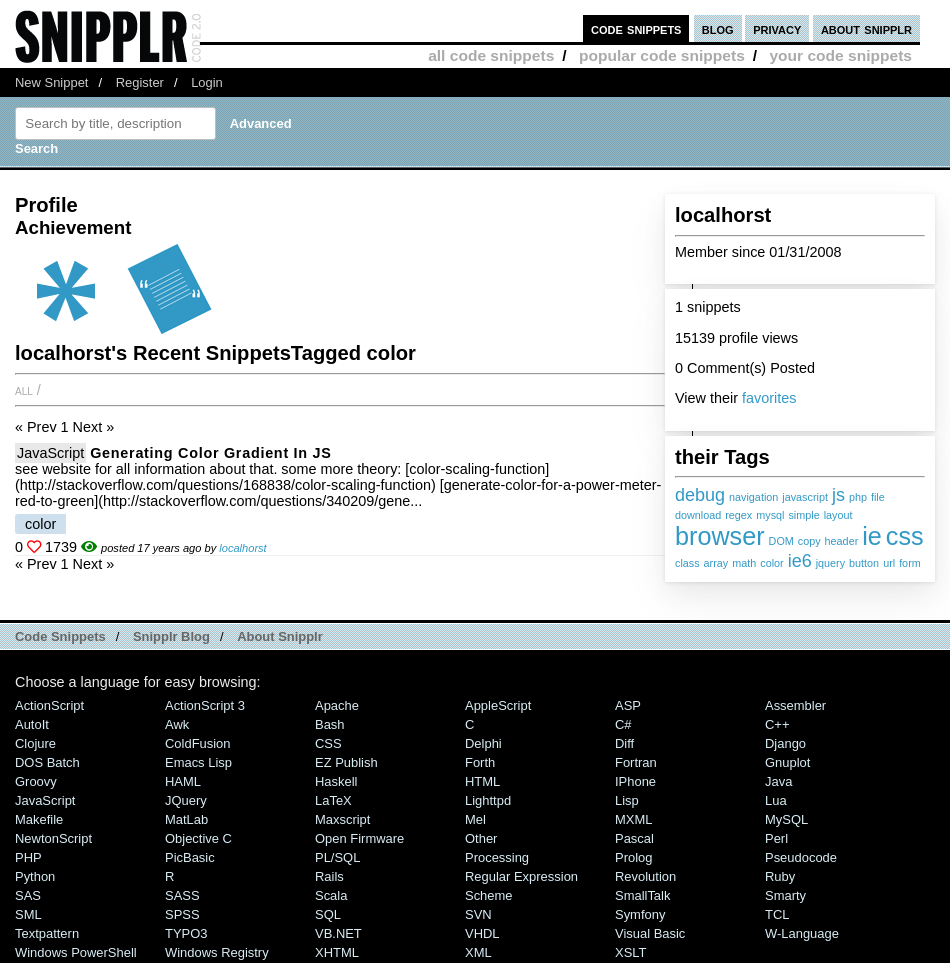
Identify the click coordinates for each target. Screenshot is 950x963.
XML (478, 952)
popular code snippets (662, 55)
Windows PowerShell (76, 952)
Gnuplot (787, 762)
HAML (183, 781)
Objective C (198, 838)
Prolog (633, 857)
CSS (328, 743)
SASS (182, 895)
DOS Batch (47, 762)
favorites (769, 398)
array (716, 563)
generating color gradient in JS (210, 453)
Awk (177, 724)
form (910, 563)
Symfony (640, 914)
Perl (776, 838)
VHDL (482, 933)
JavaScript (50, 453)
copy (809, 541)
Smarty (785, 895)
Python (35, 876)
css (905, 536)
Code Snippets (60, 636)
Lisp (627, 800)
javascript (805, 497)
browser (720, 536)
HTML (482, 781)
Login (207, 82)
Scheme (489, 895)
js (838, 495)
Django (785, 743)
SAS (28, 895)
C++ (777, 724)
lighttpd (488, 800)
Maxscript (342, 819)
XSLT (630, 952)
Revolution (645, 876)
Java (778, 781)
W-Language (802, 933)
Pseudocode (801, 857)
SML (28, 914)
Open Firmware (359, 838)
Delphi (483, 743)
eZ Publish (346, 762)
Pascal (634, 838)
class (687, 563)
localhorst (242, 548)
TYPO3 (186, 933)
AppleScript (498, 705)
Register (140, 82)
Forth (480, 762)
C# (623, 724)
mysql (770, 515)
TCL (777, 914)
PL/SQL (337, 857)
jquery (830, 563)
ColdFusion (198, 743)
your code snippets (840, 55)
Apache (337, 705)
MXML (633, 819)
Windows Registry (217, 952)
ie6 (800, 561)
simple (803, 515)
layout (838, 515)
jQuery (186, 800)
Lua (776, 800)
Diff (624, 743)
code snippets (636, 28)
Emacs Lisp (198, 762)
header (842, 541)
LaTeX (333, 800)
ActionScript (49, 705)
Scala (331, 895)
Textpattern (47, 933)
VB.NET (338, 933)
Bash (330, 724)
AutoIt (32, 724)
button (864, 563)
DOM (781, 541)
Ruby (780, 876)
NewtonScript (53, 838)
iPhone (635, 781)
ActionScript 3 (205, 705)
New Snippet (51, 82)
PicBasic (190, 857)
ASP (628, 705)
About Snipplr (280, 636)
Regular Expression (521, 876)
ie (872, 536)
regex (738, 515)
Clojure (35, 743)
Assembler (795, 705)
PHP (28, 857)
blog (718, 28)
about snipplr (866, 28)
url (889, 563)
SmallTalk (642, 895)
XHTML (337, 952)
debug (700, 495)
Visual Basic (650, 933)
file (878, 497)
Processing (497, 857)
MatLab (186, 819)
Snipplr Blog (171, 636)
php (858, 497)
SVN (478, 914)
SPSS (182, 914)
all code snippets (491, 55)
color (771, 563)
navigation (753, 497)
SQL (328, 914)
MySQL (786, 819)
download (698, 515)
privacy (777, 28)
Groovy (36, 781)
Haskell (336, 781)
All (24, 390)
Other (481, 838)
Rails (329, 876)
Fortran (636, 762)
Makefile (39, 819)
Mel (475, 819)
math (744, 563)
